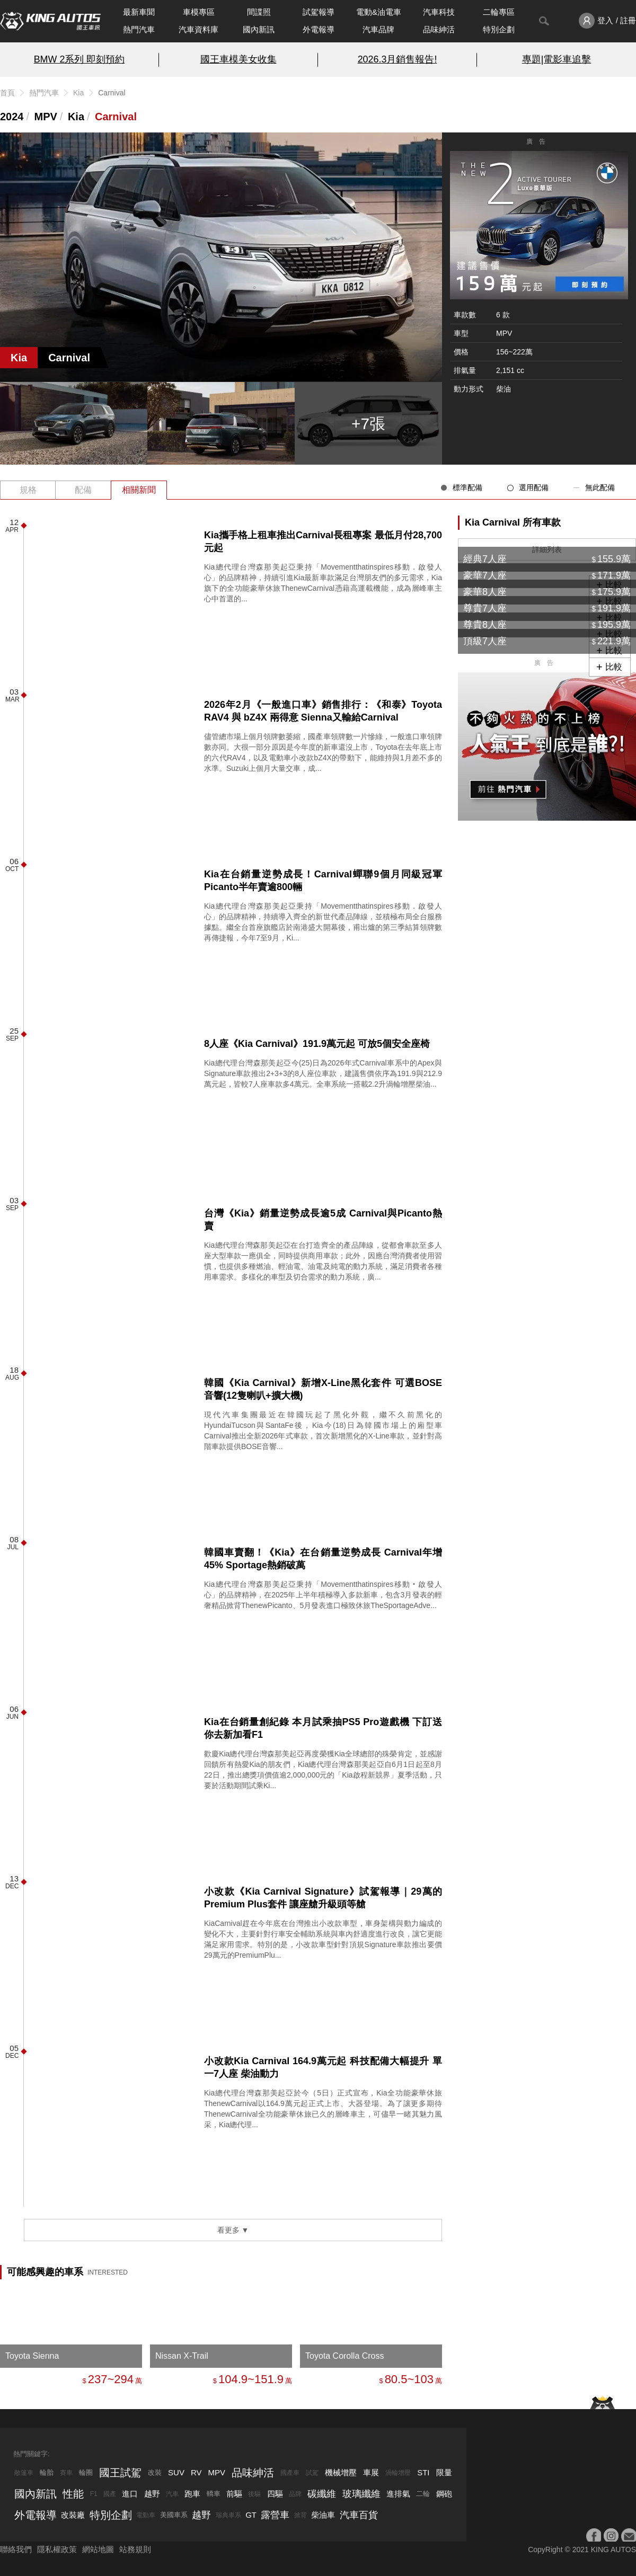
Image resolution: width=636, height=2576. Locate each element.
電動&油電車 (378, 11)
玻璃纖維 (361, 2494)
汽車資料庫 (198, 29)
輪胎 (47, 2472)
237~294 (111, 2379)
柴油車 (323, 2514)
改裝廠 (73, 2514)
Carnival (116, 116)
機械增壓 (341, 2472)
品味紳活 (439, 29)
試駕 (312, 2472)
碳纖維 (321, 2494)
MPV (45, 116)
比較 (613, 666)
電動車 (145, 2515)
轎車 (213, 2494)
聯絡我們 (16, 2549)
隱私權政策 (57, 2549)
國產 (109, 2494)
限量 (444, 2472)
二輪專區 (499, 11)
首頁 (7, 92)
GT (251, 2514)
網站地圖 (98, 2549)
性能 (73, 2494)
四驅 (275, 2493)
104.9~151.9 (251, 2379)
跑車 (192, 2493)
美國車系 (174, 2515)
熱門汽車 (139, 29)
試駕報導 (318, 11)
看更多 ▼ (233, 2230)
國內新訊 (259, 29)
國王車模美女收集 (238, 59)
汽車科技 (439, 11)
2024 (12, 116)
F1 (94, 2494)
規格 (28, 489)
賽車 (66, 2472)
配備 (83, 489)
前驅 (234, 2493)
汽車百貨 (359, 2515)
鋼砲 (444, 2493)
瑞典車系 (228, 2515)
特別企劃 (499, 29)
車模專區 (199, 11)
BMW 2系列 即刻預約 (79, 59)
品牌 (295, 2494)
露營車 (275, 2515)
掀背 (300, 2515)
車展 (371, 2472)
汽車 (172, 2494)
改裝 (155, 2472)
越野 (152, 2493)
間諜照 (259, 11)
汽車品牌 (378, 29)
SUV (176, 2472)
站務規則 (135, 2549)
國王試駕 (120, 2473)
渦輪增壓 (398, 2472)
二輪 (423, 2494)
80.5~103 (409, 2379)
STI (423, 2472)
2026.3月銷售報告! (397, 59)
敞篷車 (23, 2472)
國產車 (289, 2472)
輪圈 (86, 2472)
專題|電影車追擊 (556, 59)
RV (196, 2472)
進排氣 (398, 2493)
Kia (78, 92)
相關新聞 (139, 489)
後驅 (254, 2494)
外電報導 (318, 29)
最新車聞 (139, 11)
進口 (130, 2493)
